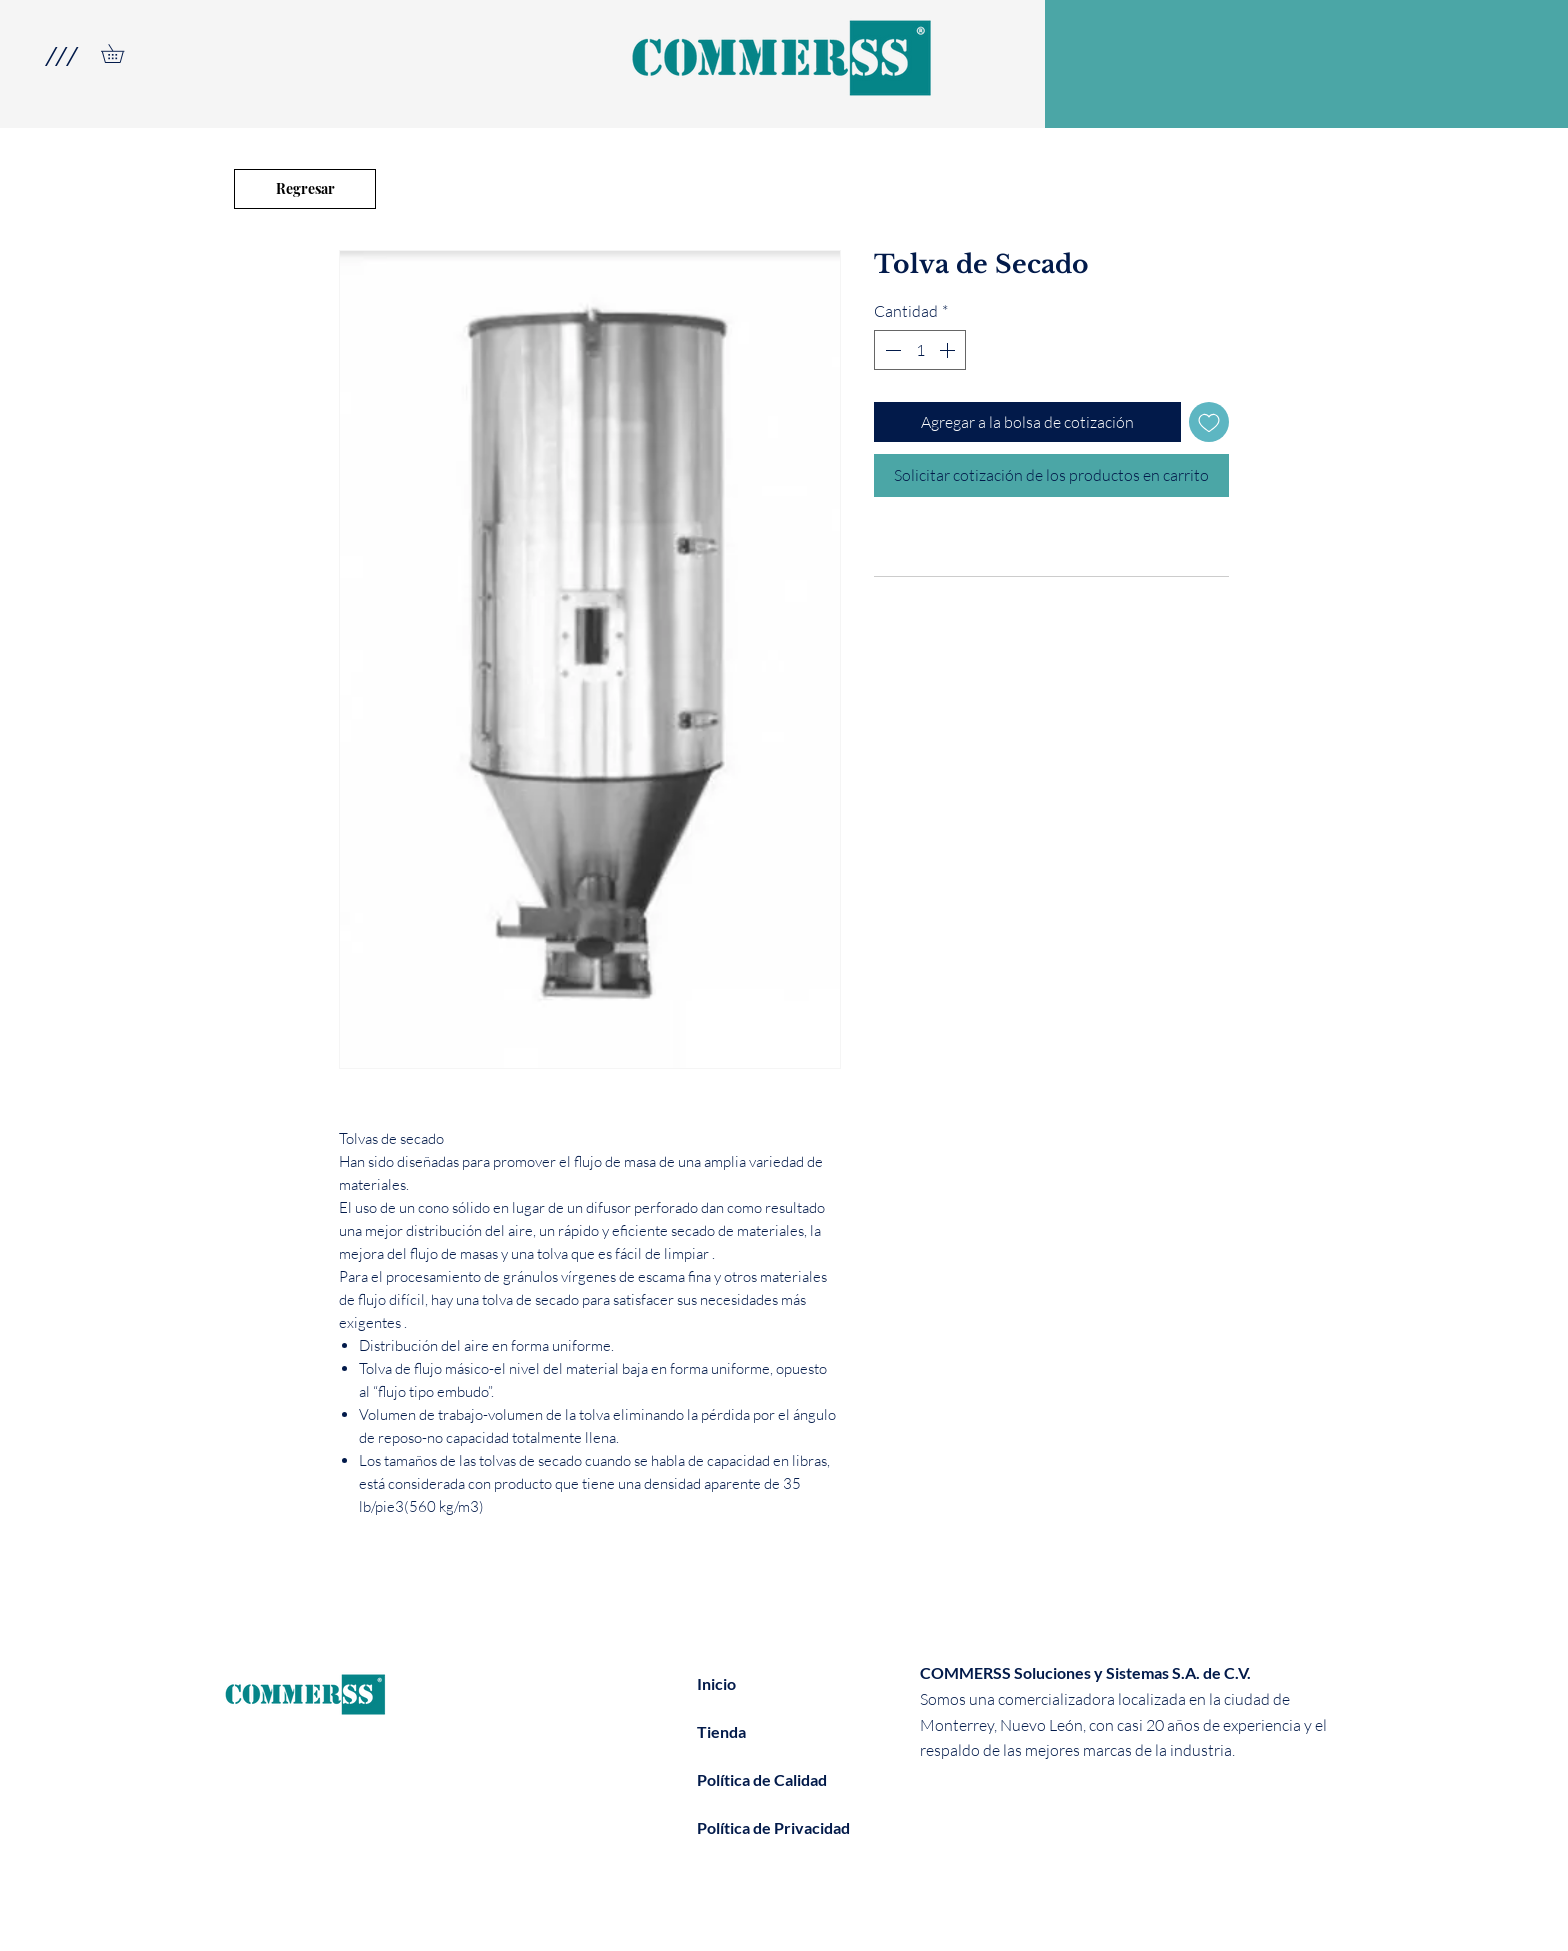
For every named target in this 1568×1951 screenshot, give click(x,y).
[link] (121, 53)
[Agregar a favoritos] (1209, 422)
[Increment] (949, 350)
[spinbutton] (920, 350)
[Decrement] (891, 350)
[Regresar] (305, 189)
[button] (60, 56)
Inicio (716, 1683)
